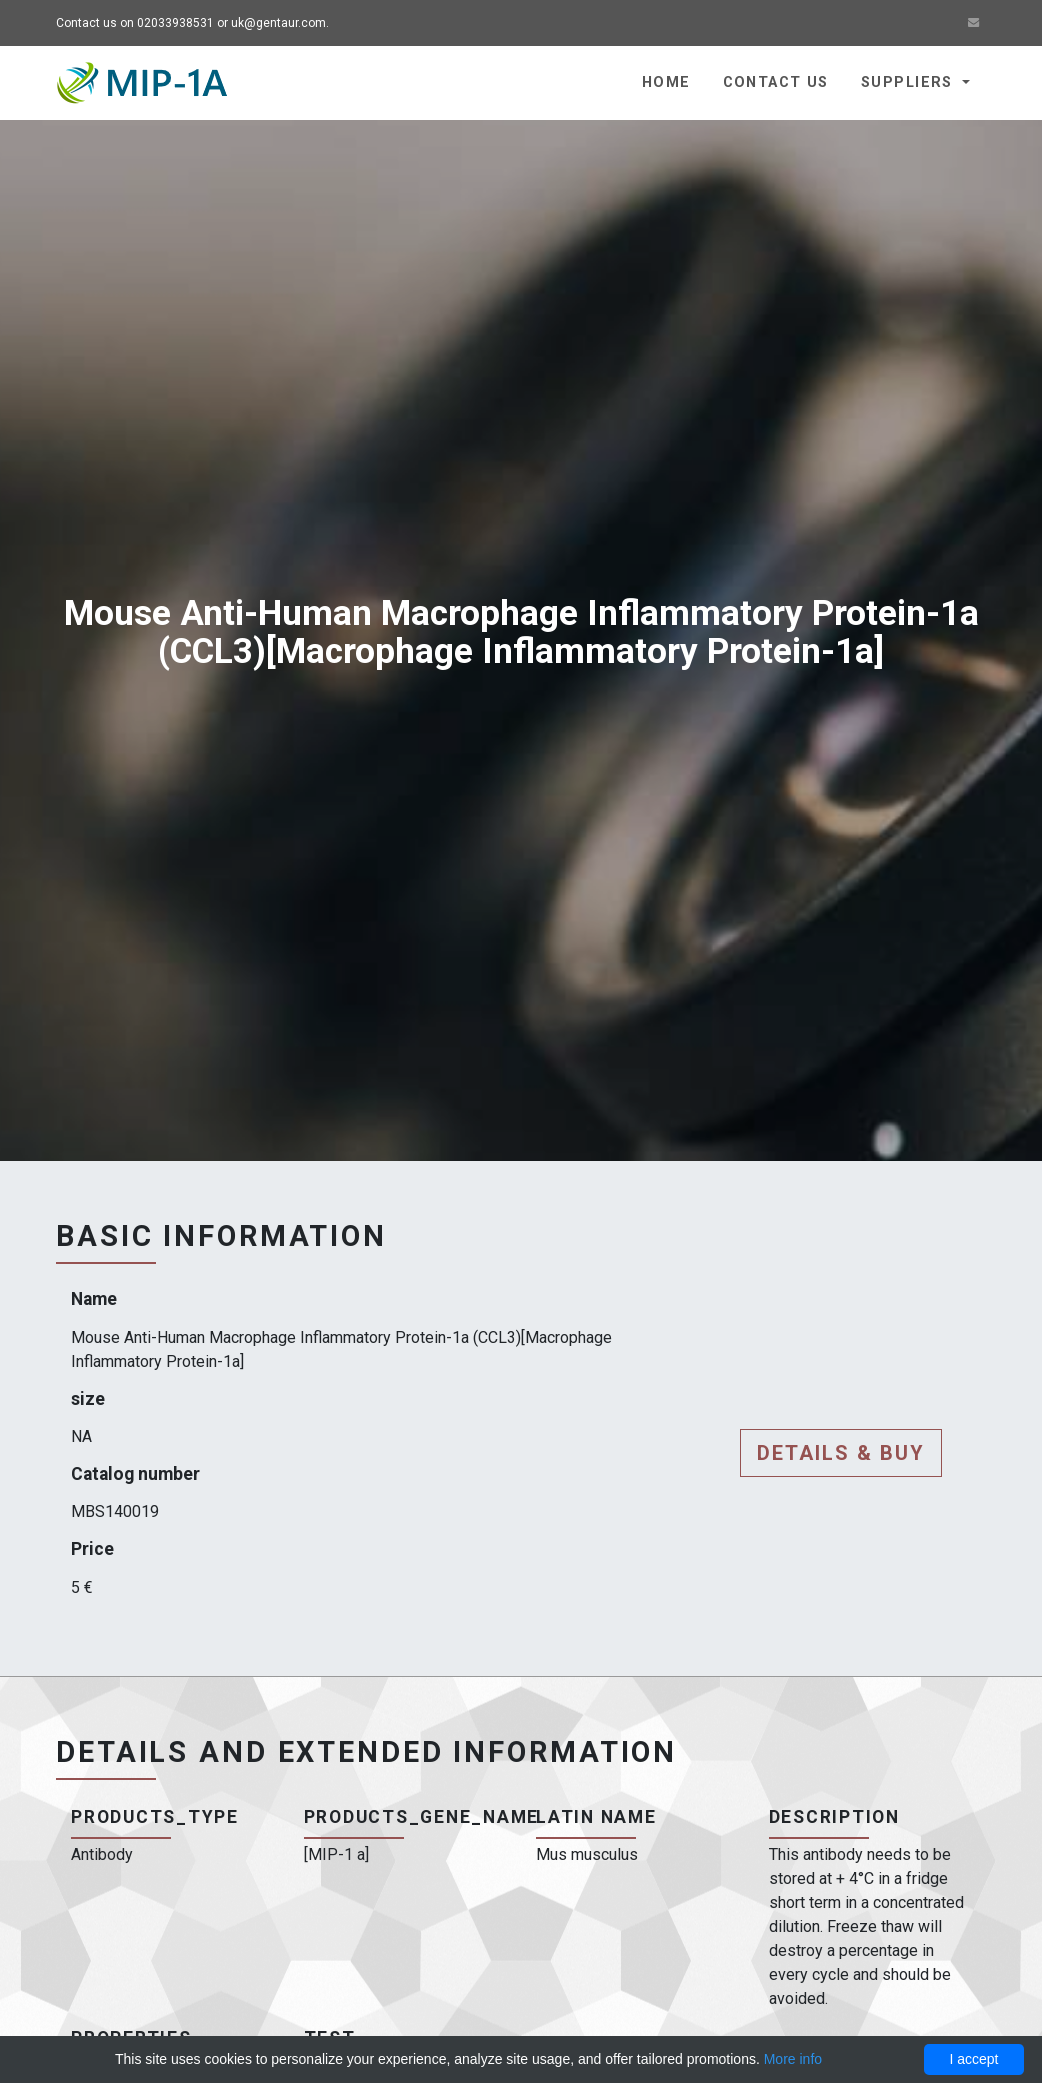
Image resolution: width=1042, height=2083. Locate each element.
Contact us (776, 82)
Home (666, 82)
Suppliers (909, 82)
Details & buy (841, 1453)
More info (793, 2059)
